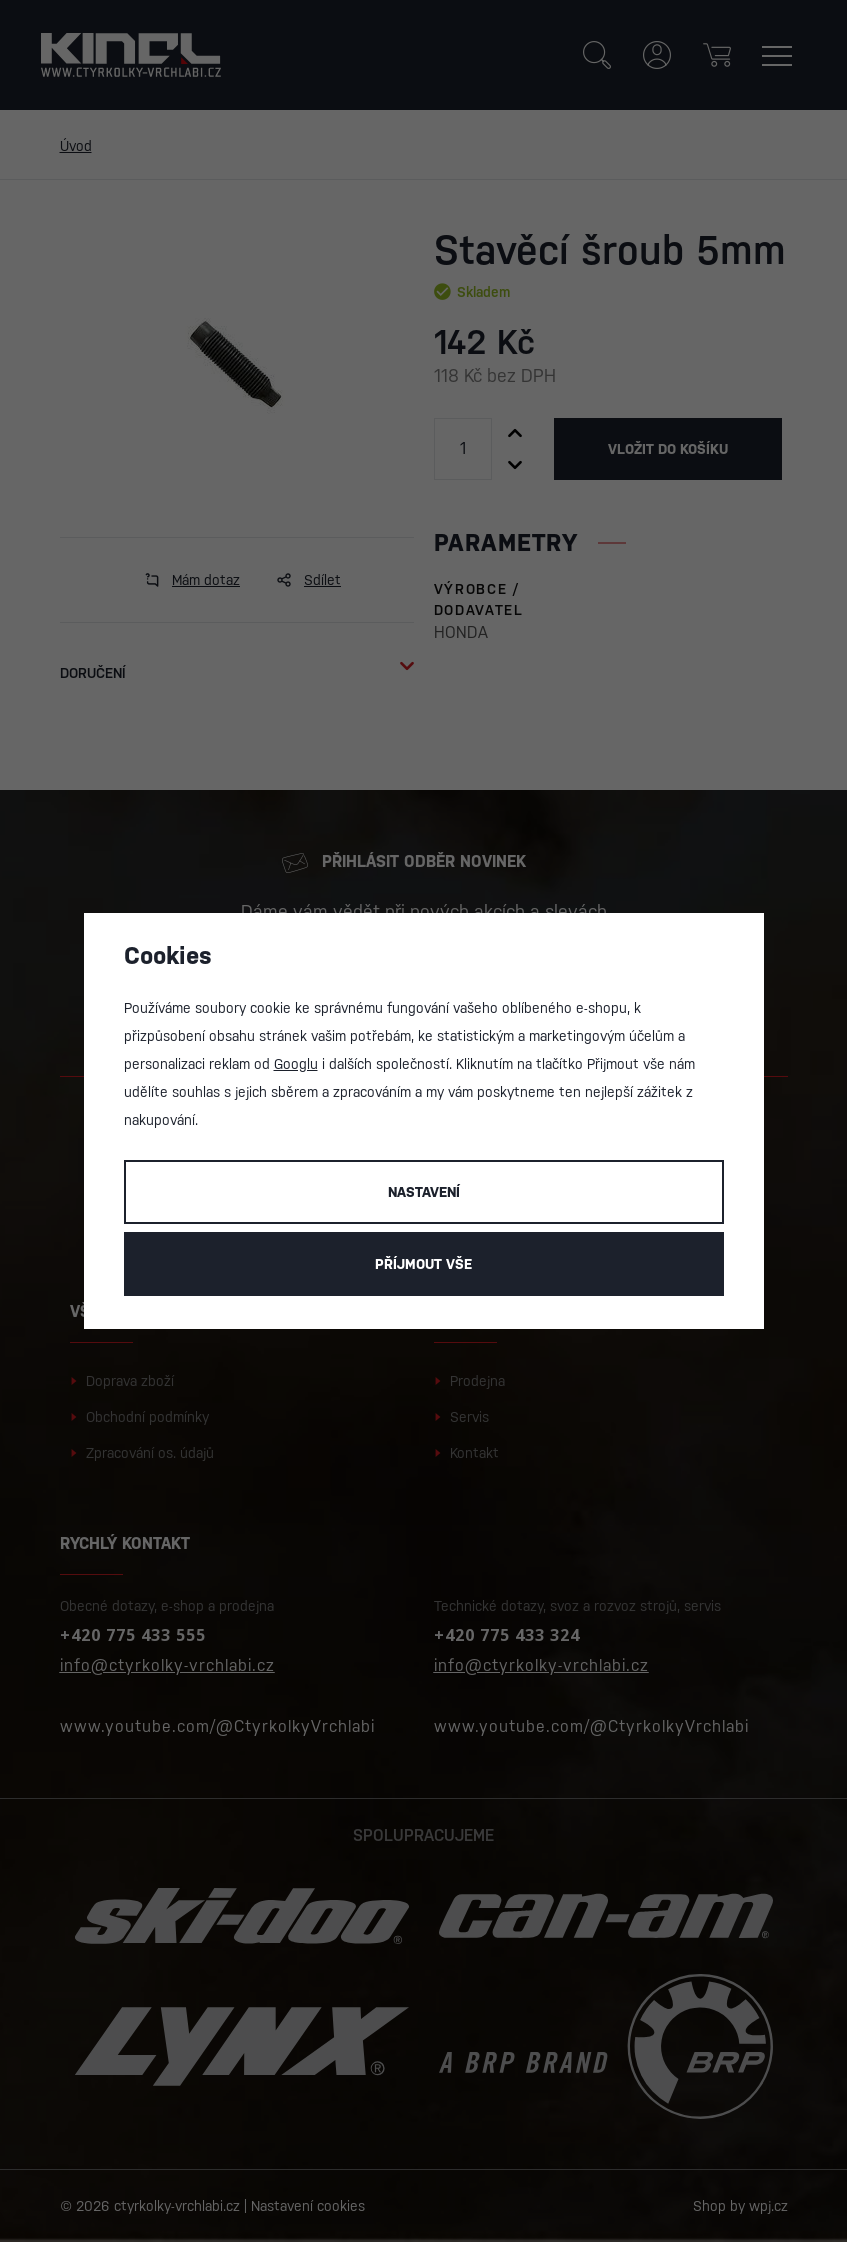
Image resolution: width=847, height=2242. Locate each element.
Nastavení (424, 1192)
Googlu (296, 1064)
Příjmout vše (423, 1264)
